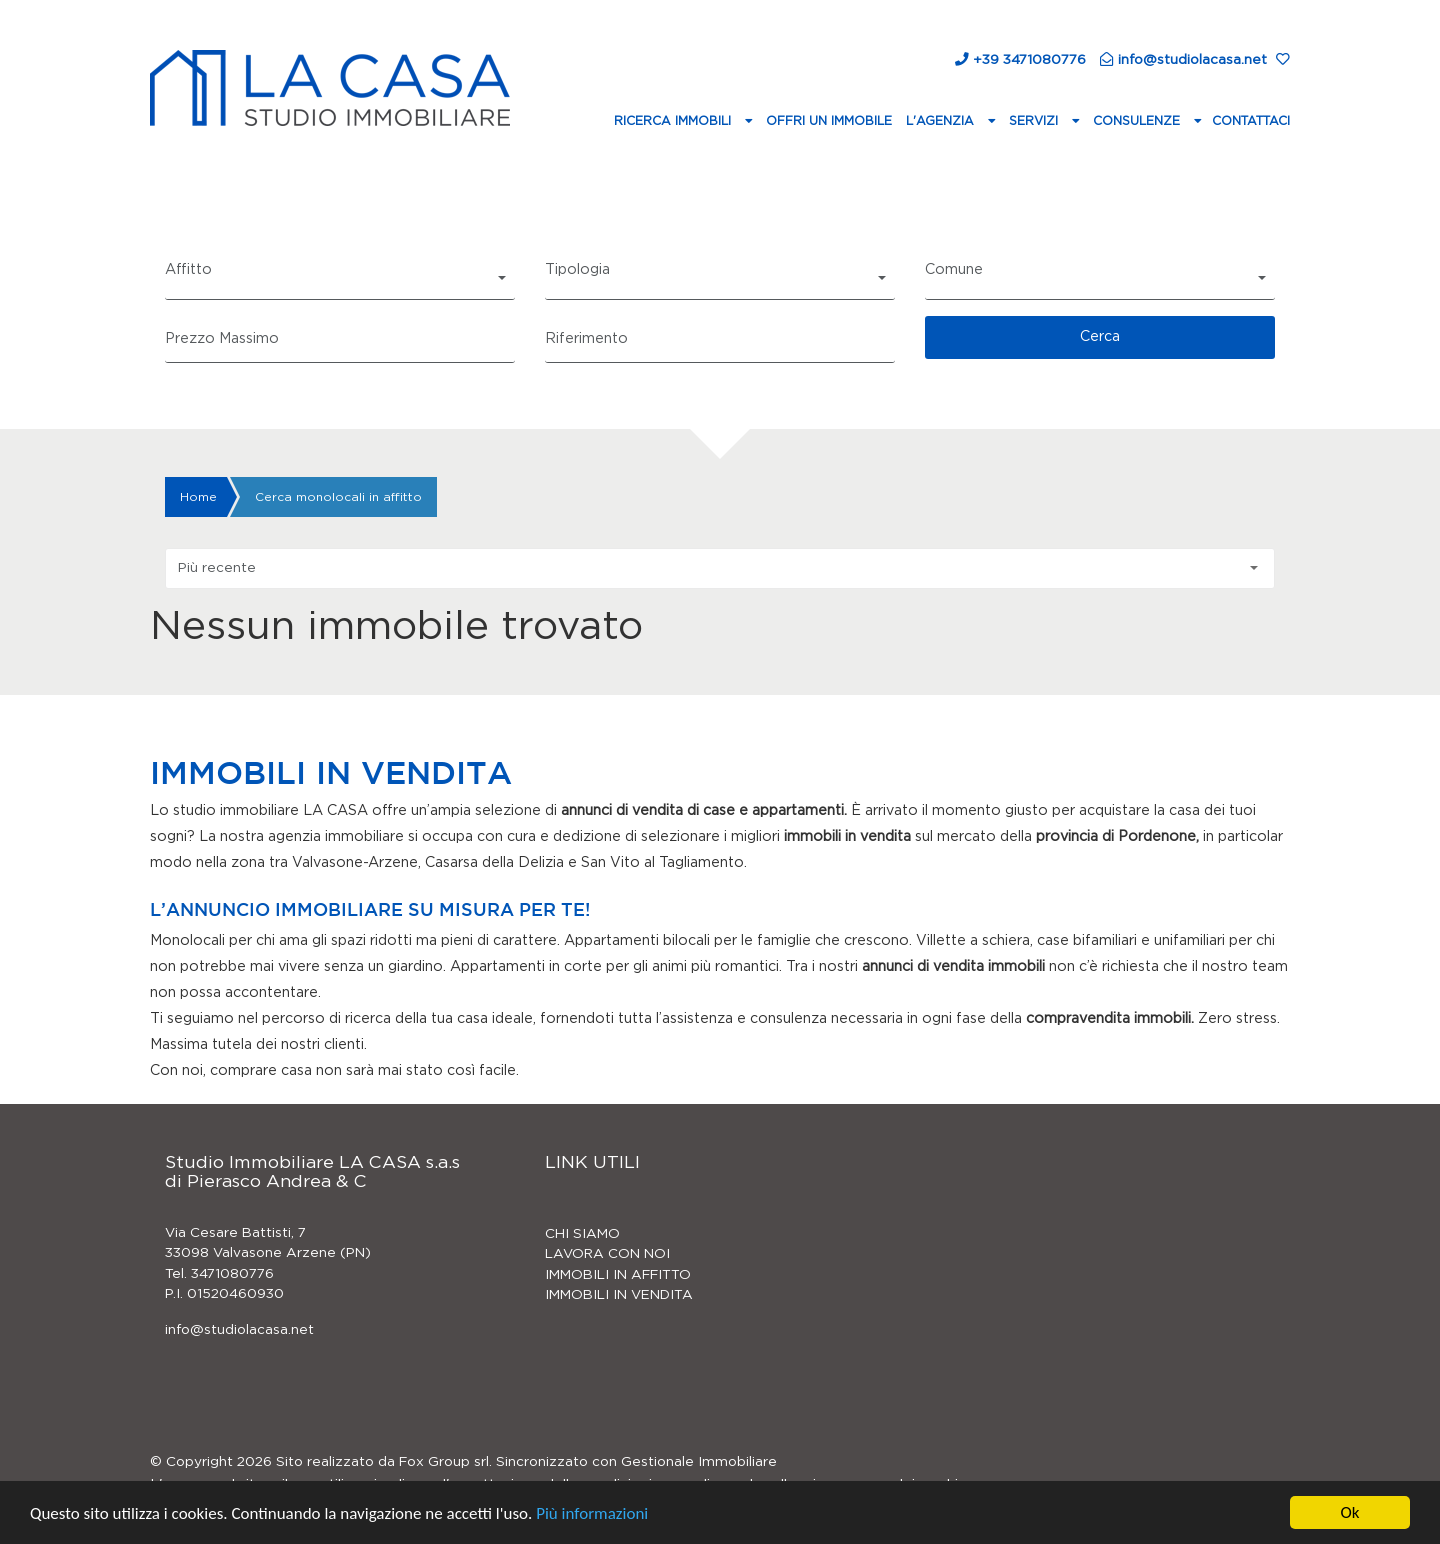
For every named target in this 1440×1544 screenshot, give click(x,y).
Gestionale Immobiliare (699, 1462)
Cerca (1100, 337)
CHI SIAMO (582, 1234)
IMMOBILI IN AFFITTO (618, 1275)
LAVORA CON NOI (607, 1254)
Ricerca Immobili (674, 121)
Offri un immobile (829, 121)
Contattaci (1251, 121)
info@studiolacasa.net (239, 1330)
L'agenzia (942, 121)
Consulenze (1138, 121)
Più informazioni (592, 1514)
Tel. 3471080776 (219, 1274)
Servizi (1035, 121)
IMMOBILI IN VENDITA (619, 1295)
